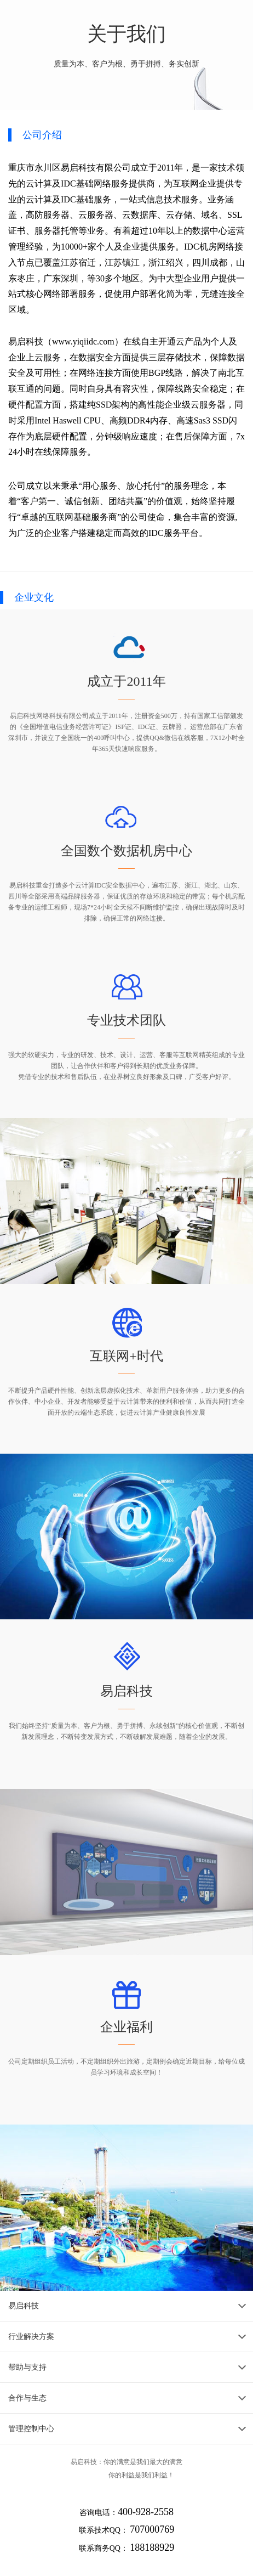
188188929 (152, 2547)
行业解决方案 (31, 2336)
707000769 (152, 2529)
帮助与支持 (27, 2367)
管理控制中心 (31, 2429)
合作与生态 (27, 2398)
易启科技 (23, 2306)
